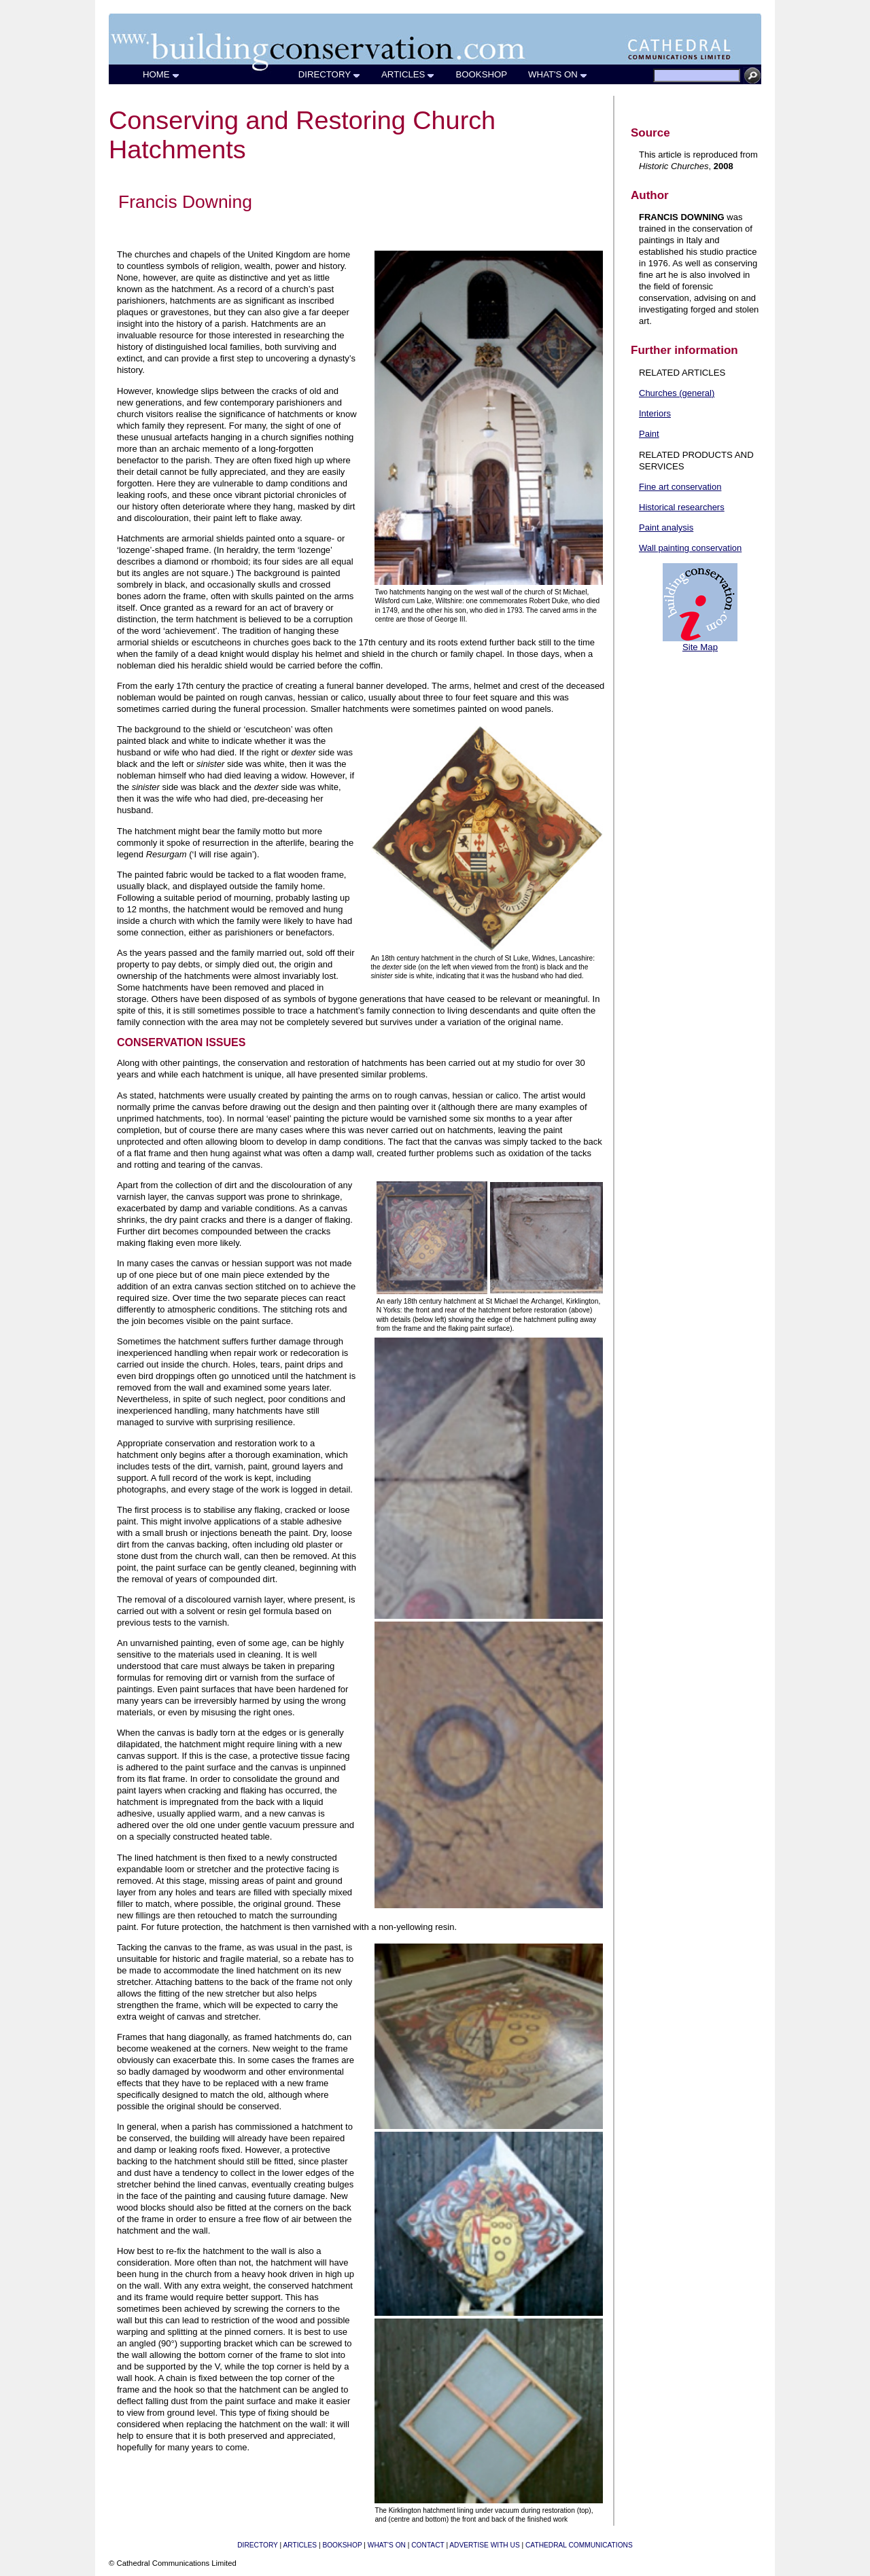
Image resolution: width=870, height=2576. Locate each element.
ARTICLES (408, 74)
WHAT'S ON (558, 74)
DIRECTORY (329, 74)
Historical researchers (682, 507)
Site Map (700, 647)
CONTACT (427, 2545)
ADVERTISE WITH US (484, 2545)
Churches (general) (676, 393)
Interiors (655, 413)
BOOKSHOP (481, 74)
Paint (649, 434)
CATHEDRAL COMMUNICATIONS (579, 2545)
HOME (161, 74)
